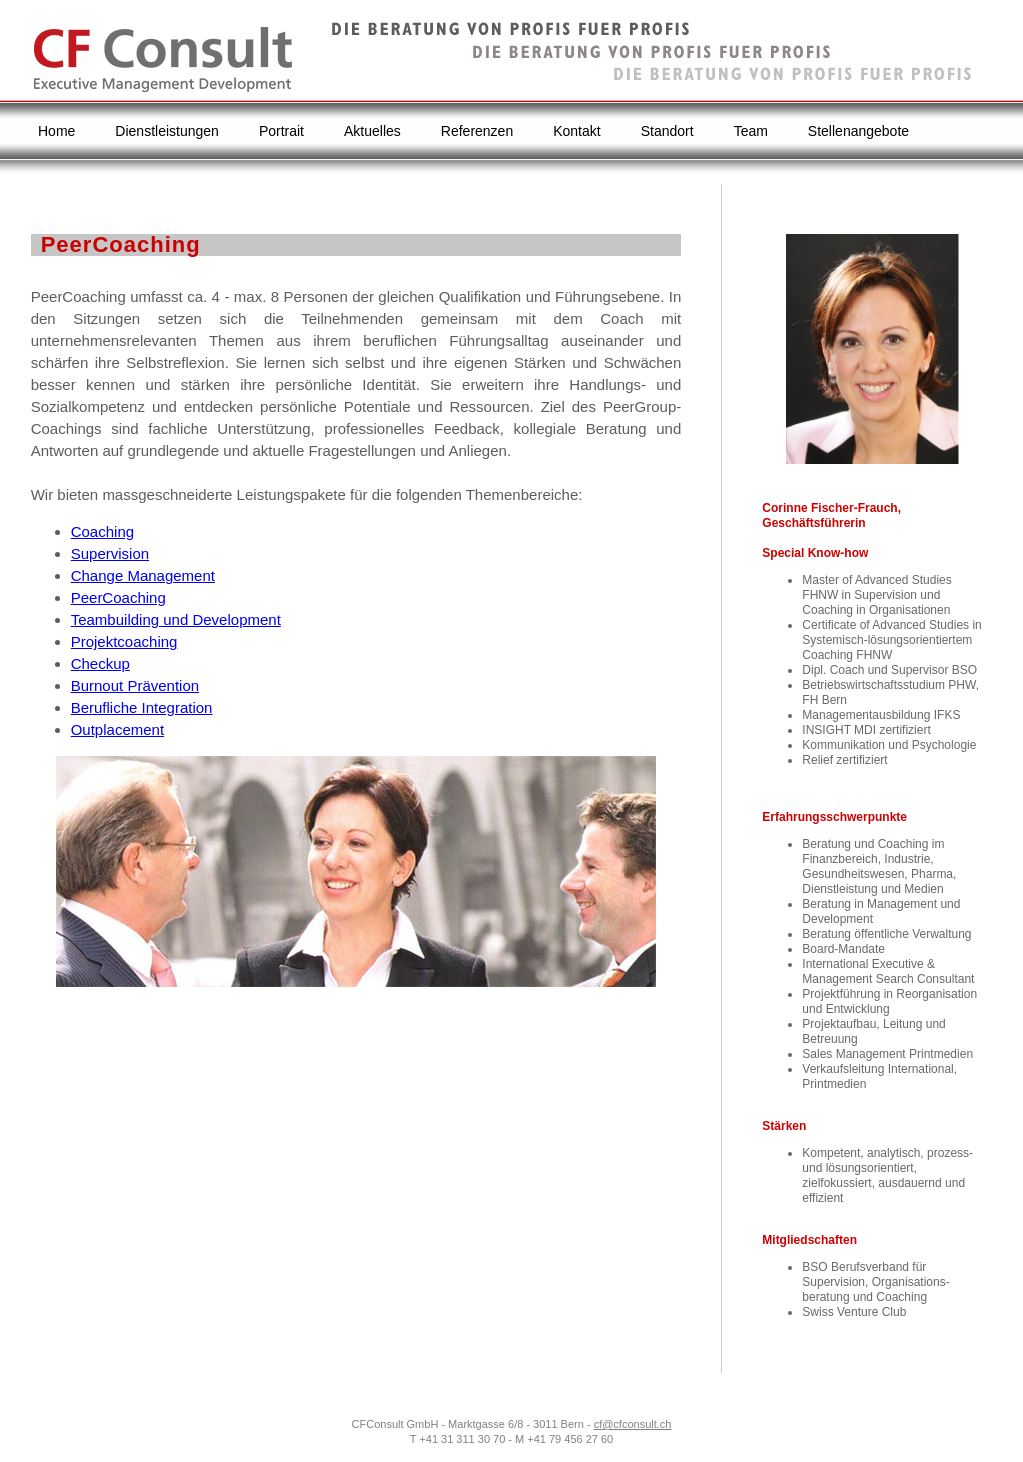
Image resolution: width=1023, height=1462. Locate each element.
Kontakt (576, 131)
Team (751, 131)
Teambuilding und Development (176, 619)
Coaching (102, 531)
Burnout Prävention (135, 685)
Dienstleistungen (167, 131)
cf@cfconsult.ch (633, 1424)
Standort (667, 131)
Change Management (143, 575)
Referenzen (477, 131)
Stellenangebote (858, 131)
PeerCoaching (118, 597)
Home (56, 131)
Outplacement (117, 729)
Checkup (100, 663)
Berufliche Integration (142, 707)
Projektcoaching (124, 641)
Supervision (110, 553)
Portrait (281, 131)
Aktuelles (372, 131)
